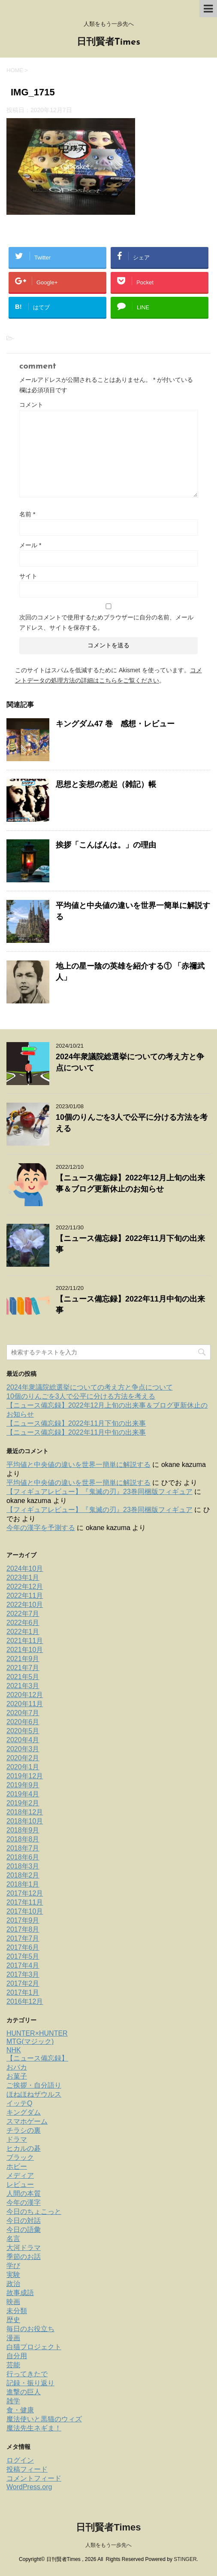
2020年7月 (22, 1712)
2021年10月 (24, 1649)
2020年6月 (22, 1721)
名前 (27, 514)
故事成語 (20, 2292)
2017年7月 (22, 1938)
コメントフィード (33, 2478)
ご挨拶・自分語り (33, 2085)
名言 (13, 2238)
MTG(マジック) (30, 2041)
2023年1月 (22, 1577)
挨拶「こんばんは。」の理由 (106, 845)
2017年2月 (22, 1983)
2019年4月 (22, 1794)
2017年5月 (22, 1956)
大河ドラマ (23, 2247)
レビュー (20, 2184)
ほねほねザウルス (33, 2094)
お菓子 (16, 2076)
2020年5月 (22, 1731)
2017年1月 (22, 1992)
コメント (31, 404)
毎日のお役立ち (30, 2328)
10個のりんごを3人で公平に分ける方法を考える (80, 1396)
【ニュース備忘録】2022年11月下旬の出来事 (76, 1423)
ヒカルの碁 (23, 2148)
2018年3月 (22, 1866)
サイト (28, 576)
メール (30, 545)
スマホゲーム (27, 2121)
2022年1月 (22, 1631)
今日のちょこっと (33, 2211)
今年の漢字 (23, 2202)
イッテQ (19, 2103)
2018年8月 (22, 1839)
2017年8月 (22, 1929)
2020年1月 (22, 1767)
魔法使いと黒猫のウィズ (44, 2419)
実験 (13, 2274)
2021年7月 (22, 1667)
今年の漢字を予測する (40, 1527)
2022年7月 (22, 1613)
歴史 (13, 2319)
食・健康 (20, 2410)
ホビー (16, 2166)
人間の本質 (23, 2193)
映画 (13, 2301)
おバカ (16, 2067)
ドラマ (16, 2139)
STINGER (185, 2559)
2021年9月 (22, 1658)
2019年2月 (22, 1803)
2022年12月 (24, 1586)
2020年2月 (22, 1758)
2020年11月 (24, 1703)
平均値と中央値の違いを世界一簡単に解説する (78, 1464)
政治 (13, 2283)
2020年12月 (24, 1694)
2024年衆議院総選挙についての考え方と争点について (89, 1387)
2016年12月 (24, 2001)
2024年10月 (24, 1568)
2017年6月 (22, 1947)
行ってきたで (27, 2374)
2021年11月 (24, 1640)
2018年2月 (22, 1875)
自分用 (16, 2356)
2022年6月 (22, 1622)
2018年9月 (22, 1830)
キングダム (23, 2112)
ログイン (20, 2460)
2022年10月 (24, 1604)
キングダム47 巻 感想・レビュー (115, 723)
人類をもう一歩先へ (108, 2545)
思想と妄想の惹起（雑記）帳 (106, 784)
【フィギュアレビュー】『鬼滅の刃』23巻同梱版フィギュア (99, 1491)
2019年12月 (24, 1776)
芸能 (13, 2365)
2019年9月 (22, 1785)
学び (13, 2265)
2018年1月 (22, 1884)
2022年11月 (24, 1595)
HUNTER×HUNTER (37, 2033)
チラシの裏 (23, 2130)
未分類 (16, 2310)
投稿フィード (27, 2469)
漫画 (13, 2337)
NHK (13, 2050)
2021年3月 (22, 1685)
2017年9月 (22, 1920)
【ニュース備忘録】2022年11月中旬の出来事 (76, 1432)
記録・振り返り (30, 2383)
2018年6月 (22, 1857)
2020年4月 (22, 1740)
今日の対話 (23, 2220)
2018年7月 (22, 1848)
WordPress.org (29, 2487)
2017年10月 (24, 1911)
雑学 (13, 2401)
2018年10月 (24, 1821)
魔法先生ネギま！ (33, 2428)
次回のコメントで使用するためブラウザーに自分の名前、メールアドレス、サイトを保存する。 (106, 622)
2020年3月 (22, 1749)
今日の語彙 (23, 2229)
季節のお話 (23, 2256)
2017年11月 (24, 1902)
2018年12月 (24, 1812)
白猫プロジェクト (33, 2346)
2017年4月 (22, 1965)
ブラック (20, 2157)
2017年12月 (24, 1893)
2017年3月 (22, 1974)
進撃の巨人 (23, 2392)
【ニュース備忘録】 (37, 2058)
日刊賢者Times (108, 42)
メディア (20, 2175)
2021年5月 (22, 1676)
